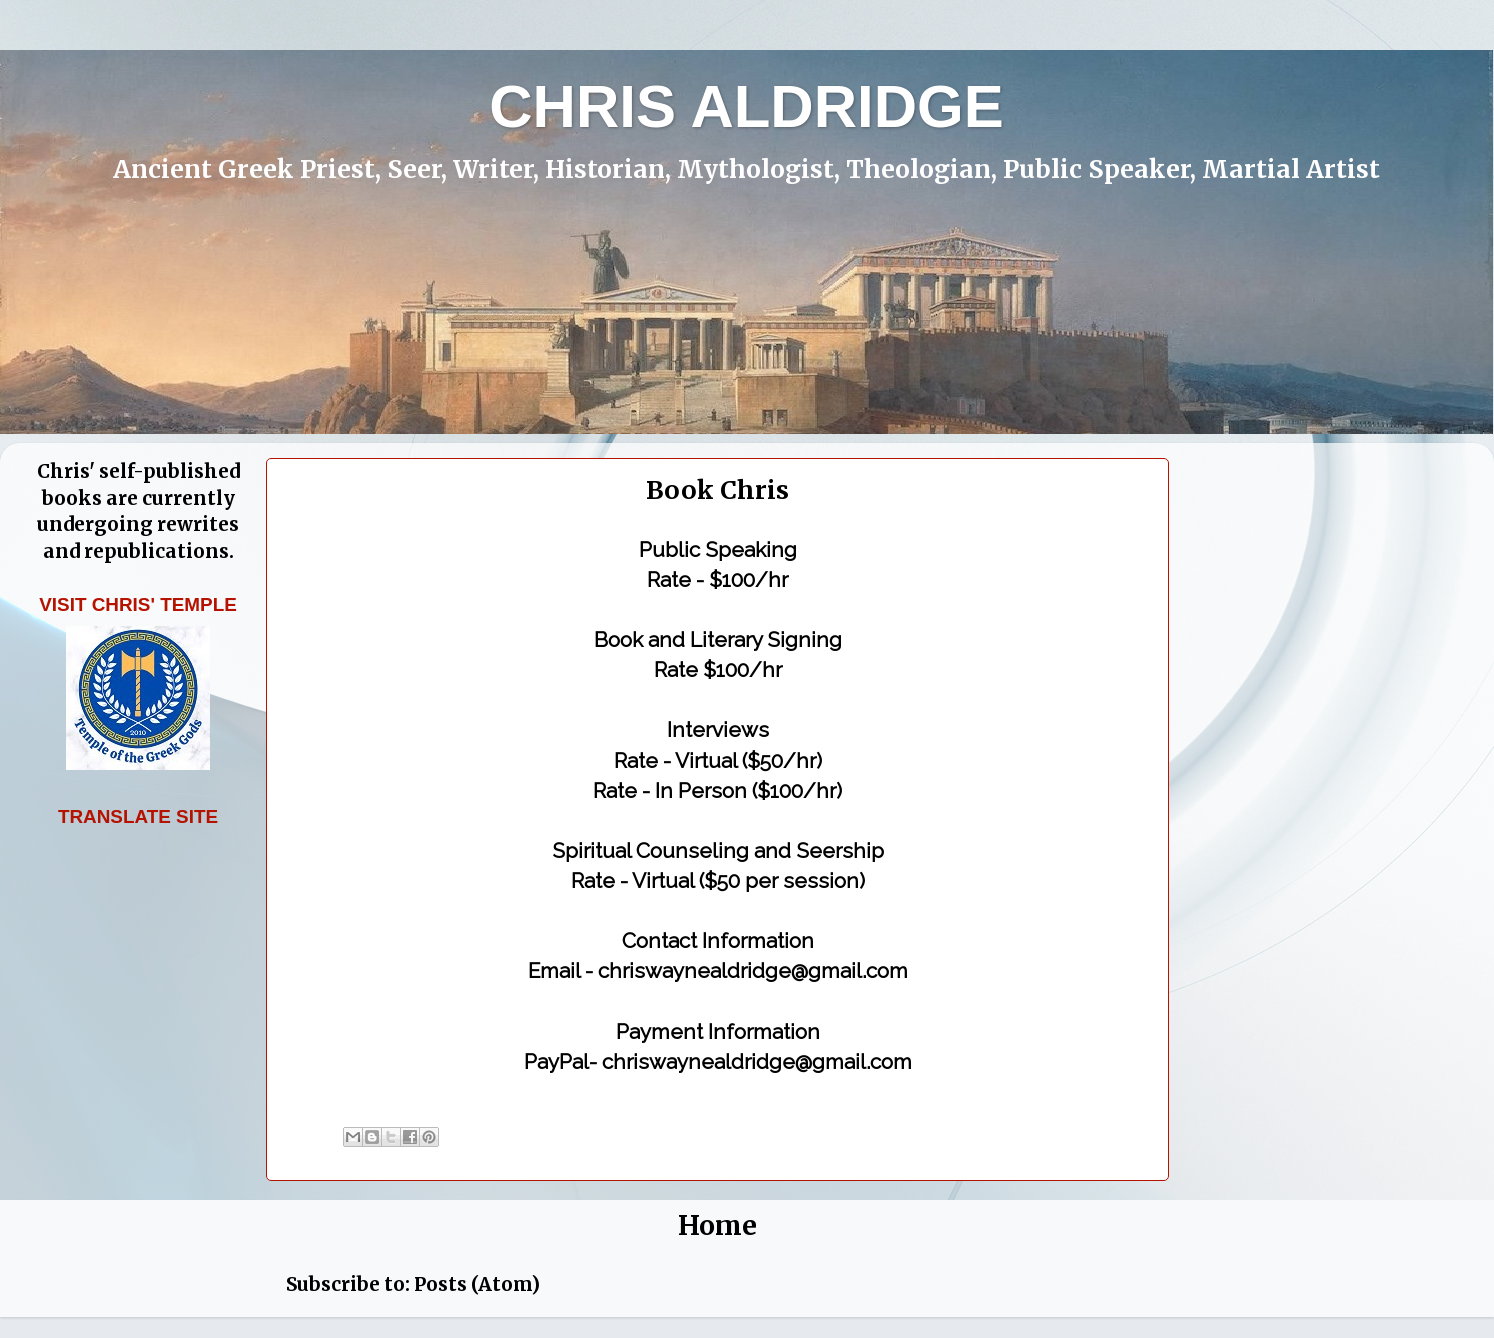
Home (717, 1225)
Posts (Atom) (477, 1284)
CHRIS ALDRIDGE (746, 106)
